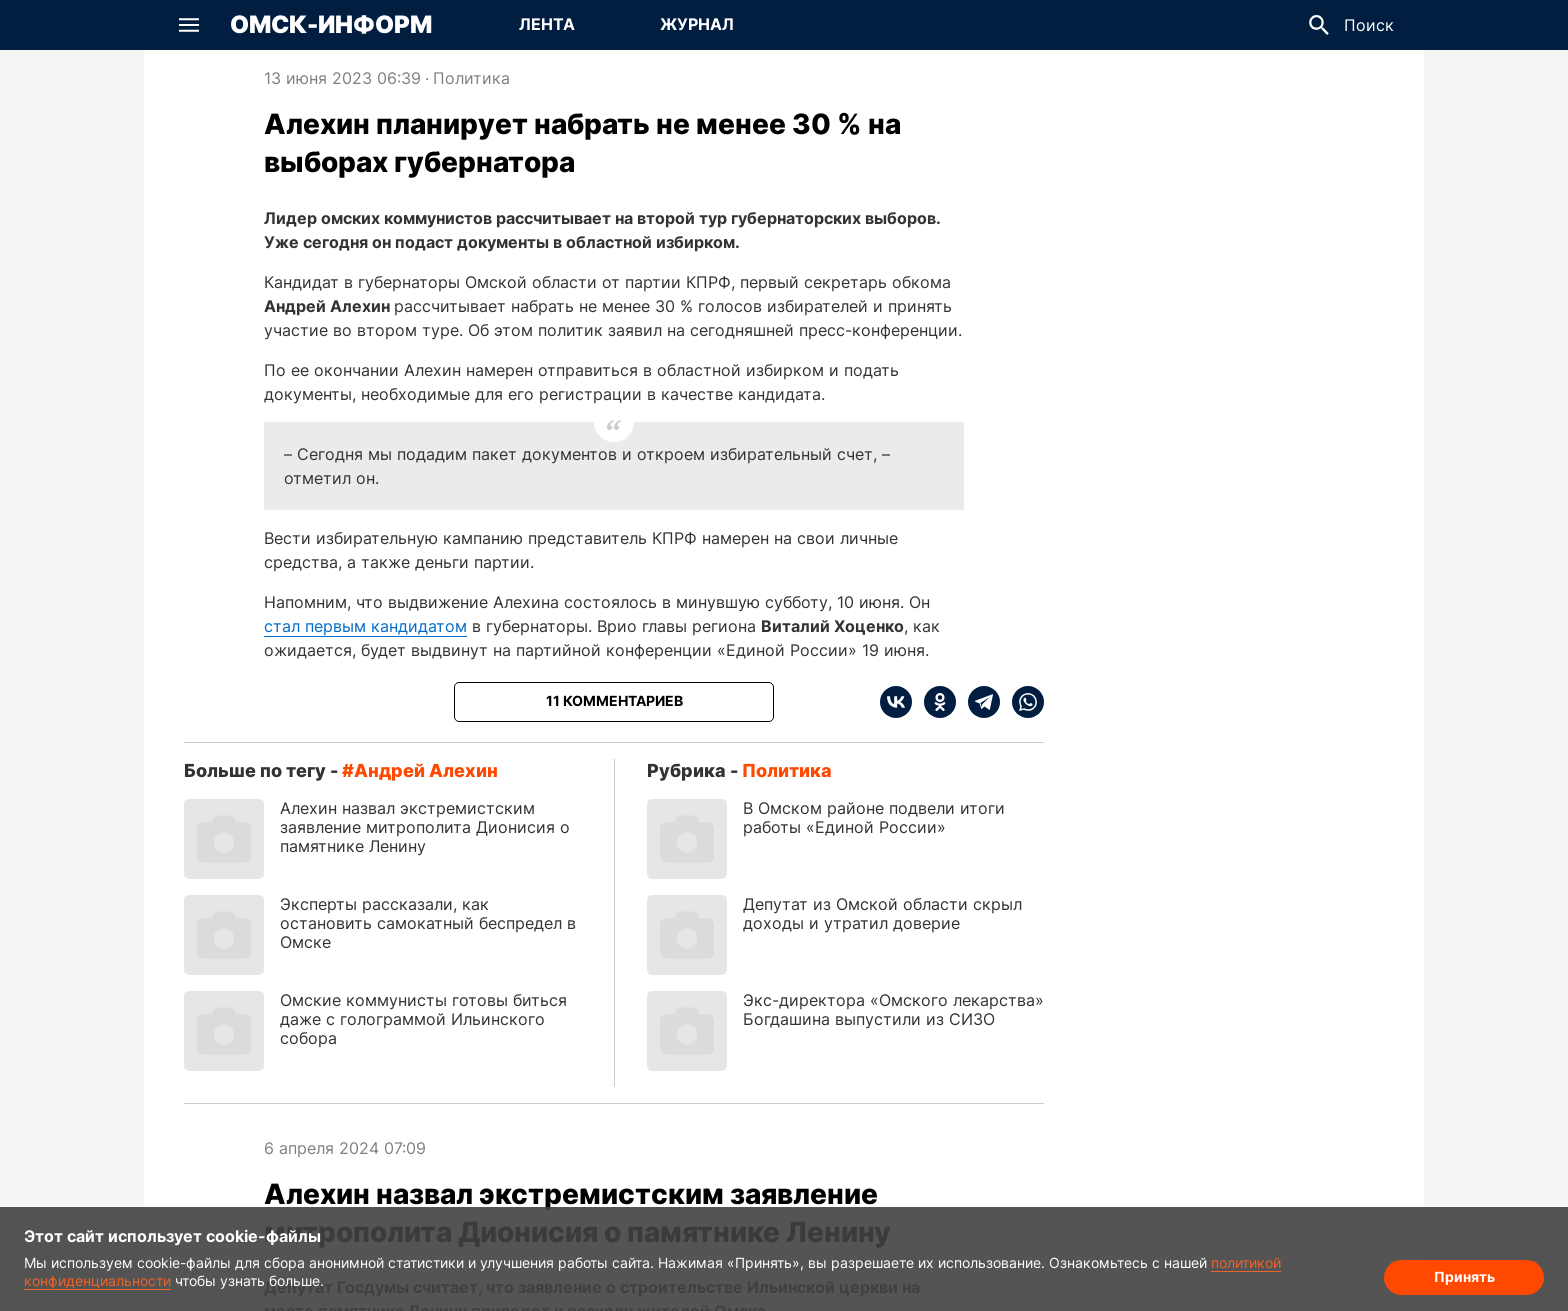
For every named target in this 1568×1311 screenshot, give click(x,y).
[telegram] (978, 702)
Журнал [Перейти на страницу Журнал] (697, 24)
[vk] (896, 702)
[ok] (934, 702)
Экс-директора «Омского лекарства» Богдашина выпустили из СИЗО (893, 1009)
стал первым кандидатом (365, 626)
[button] (189, 25)
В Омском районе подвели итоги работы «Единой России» (874, 817)
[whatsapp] (1022, 702)
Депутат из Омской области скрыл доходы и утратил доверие (882, 913)
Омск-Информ (331, 25)
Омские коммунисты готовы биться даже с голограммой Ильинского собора (423, 1019)
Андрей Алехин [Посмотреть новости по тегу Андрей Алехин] (426, 770)
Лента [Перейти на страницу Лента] (547, 24)
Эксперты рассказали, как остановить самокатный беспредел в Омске (428, 923)
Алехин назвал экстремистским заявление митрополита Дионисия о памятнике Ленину (425, 827)
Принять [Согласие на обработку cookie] (1464, 1276)
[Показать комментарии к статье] (614, 702)
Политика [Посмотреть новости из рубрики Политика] (471, 78)
